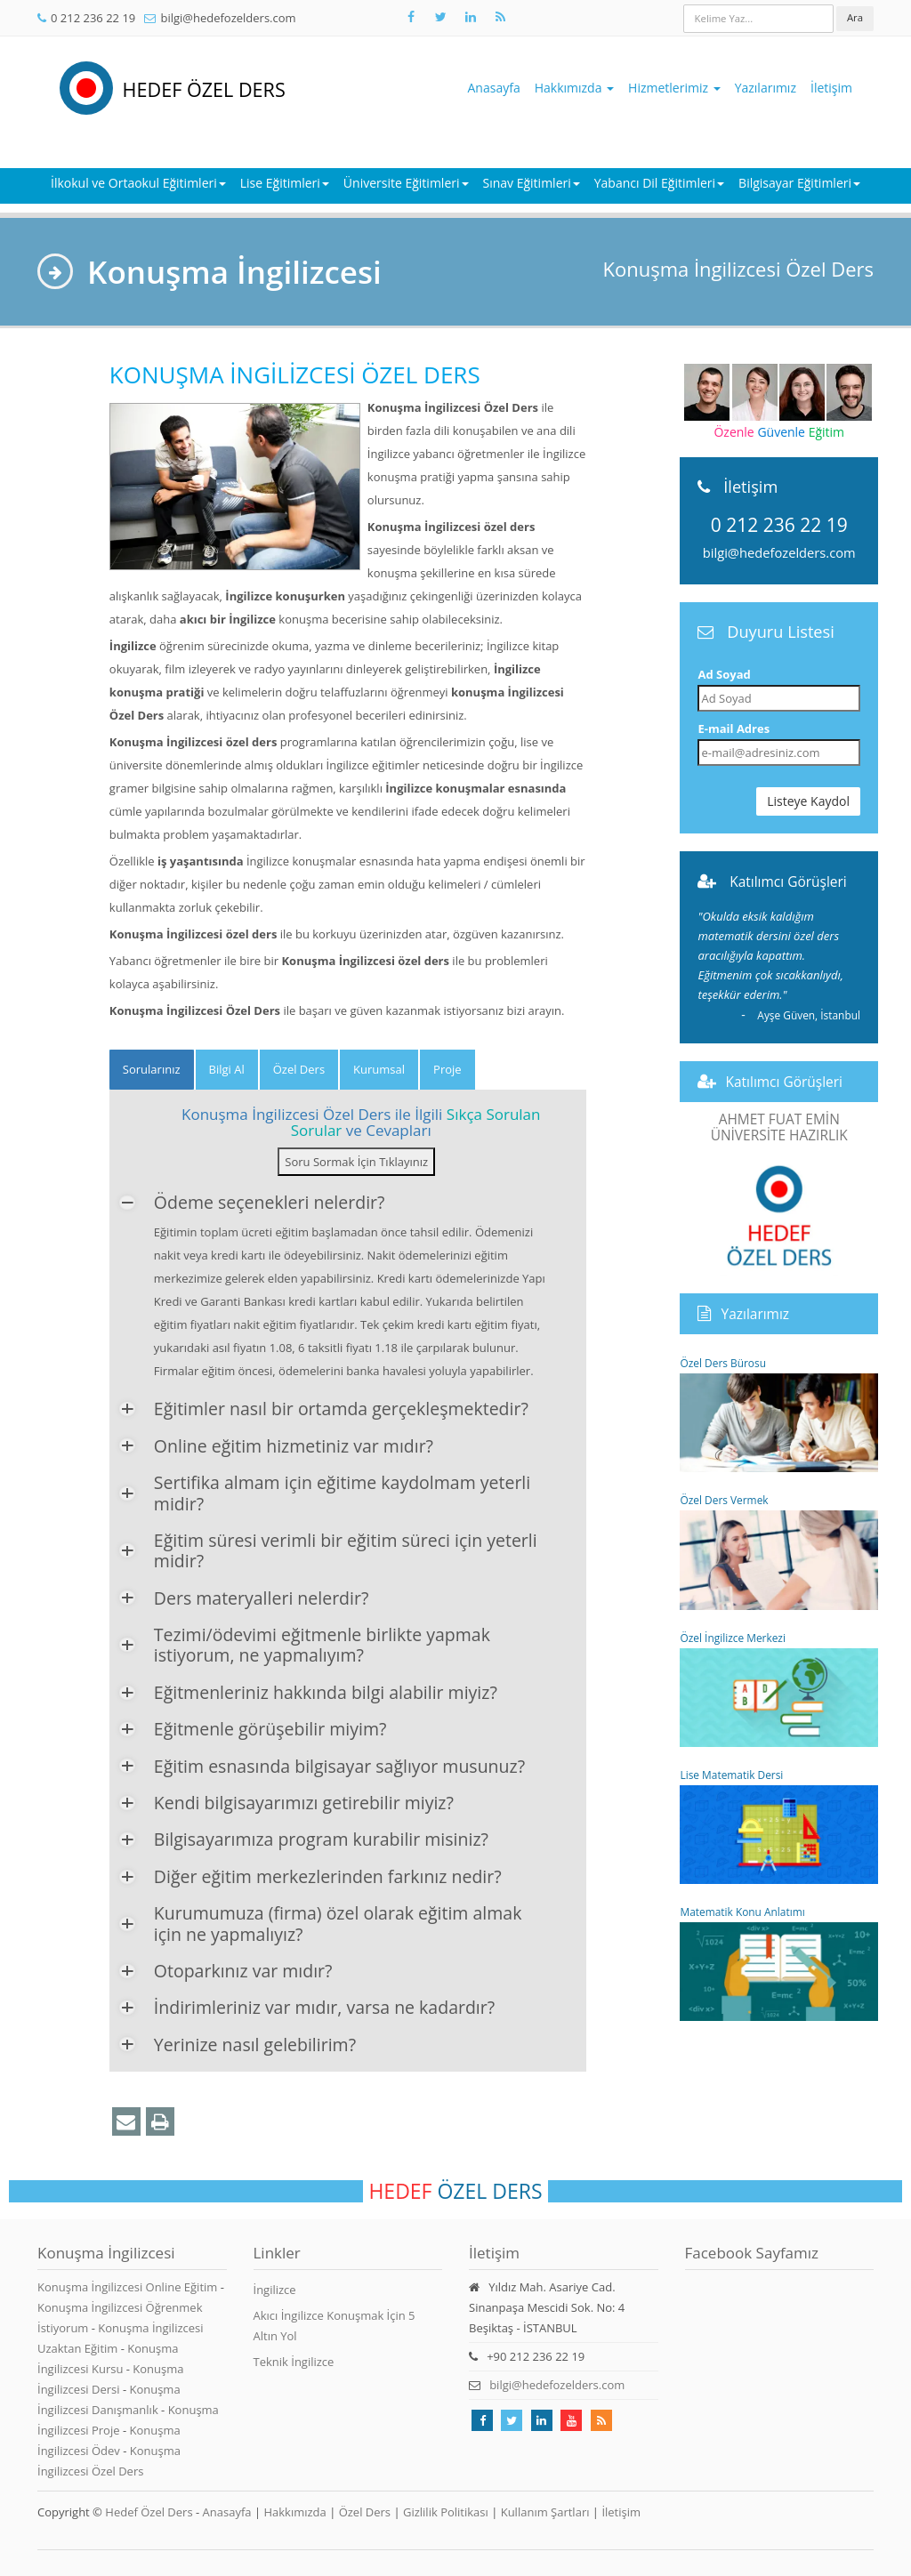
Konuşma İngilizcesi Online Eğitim (129, 2287)
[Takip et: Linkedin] (470, 17)
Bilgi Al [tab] (227, 1069)
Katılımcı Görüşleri (788, 881)
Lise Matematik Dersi (779, 1825)
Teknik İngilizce (294, 2362)
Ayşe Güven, (808, 1015)
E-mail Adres (733, 728)
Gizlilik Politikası (445, 2512)
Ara (855, 17)
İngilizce (275, 2290)
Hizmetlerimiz (674, 87)
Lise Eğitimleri (284, 182)
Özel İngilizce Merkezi (779, 1688)
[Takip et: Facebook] (411, 17)
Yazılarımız (765, 87)
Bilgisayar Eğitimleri (799, 182)
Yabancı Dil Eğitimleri (659, 182)
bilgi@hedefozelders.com (227, 18)
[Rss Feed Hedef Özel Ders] (500, 17)
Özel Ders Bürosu (779, 1414)
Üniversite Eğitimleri (406, 182)
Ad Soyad (723, 674)
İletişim (831, 87)
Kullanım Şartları (545, 2512)
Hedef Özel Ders (148, 2512)
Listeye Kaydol (808, 801)
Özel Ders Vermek (779, 1551)
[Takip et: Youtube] (571, 2420)
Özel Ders (365, 2512)
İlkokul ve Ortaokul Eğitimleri (138, 182)
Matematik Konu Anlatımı (779, 1962)
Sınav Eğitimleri (531, 182)
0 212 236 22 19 (93, 18)
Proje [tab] (447, 1069)
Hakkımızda (574, 87)
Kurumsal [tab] (379, 1069)
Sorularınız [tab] (152, 1069)
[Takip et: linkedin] (541, 2420)
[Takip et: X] (440, 17)
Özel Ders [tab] (299, 1069)
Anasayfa (494, 87)
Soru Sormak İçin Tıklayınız (356, 1162)
